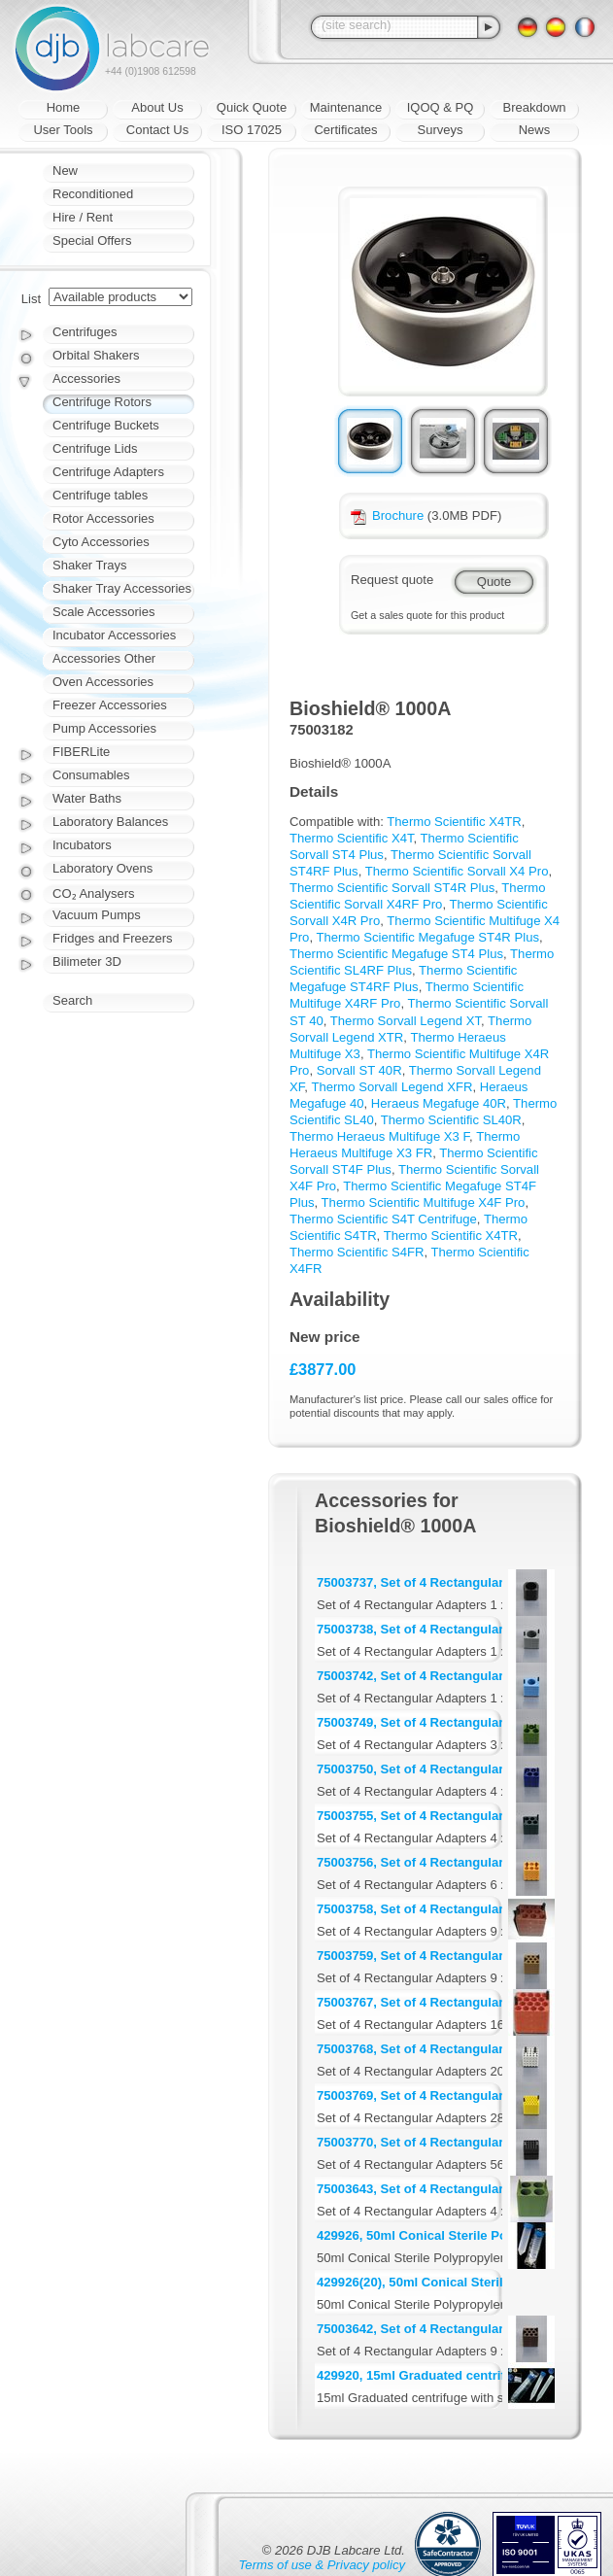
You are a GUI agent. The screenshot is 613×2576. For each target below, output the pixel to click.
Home (64, 107)
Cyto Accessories (101, 541)
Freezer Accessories (109, 705)
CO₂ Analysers (93, 893)
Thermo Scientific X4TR (454, 821)
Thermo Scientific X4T (351, 838)
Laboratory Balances (110, 821)
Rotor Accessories (103, 518)
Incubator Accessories (114, 635)
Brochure (387, 515)
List (31, 299)
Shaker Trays (89, 565)
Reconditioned (92, 194)
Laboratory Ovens (102, 868)
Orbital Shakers (96, 355)
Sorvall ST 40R (359, 1070)
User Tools (62, 129)
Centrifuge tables (100, 495)
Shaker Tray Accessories (121, 588)
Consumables (91, 775)
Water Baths (86, 798)
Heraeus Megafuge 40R (438, 1103)
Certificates (345, 129)
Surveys (440, 129)
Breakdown (533, 107)
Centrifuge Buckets (105, 425)
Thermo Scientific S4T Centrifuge (383, 1219)
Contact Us (157, 129)
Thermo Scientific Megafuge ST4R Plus (427, 937)
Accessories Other (103, 658)
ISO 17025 (251, 129)
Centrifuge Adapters (108, 471)
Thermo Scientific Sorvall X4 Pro (457, 871)
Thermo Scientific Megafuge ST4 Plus (396, 953)
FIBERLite (81, 751)
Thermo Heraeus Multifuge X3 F (379, 1136)
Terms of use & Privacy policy (322, 2565)
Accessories (86, 378)
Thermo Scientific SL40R (451, 1120)
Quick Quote (252, 107)
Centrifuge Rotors (102, 402)
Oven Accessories (102, 681)
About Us (157, 107)
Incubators (82, 845)
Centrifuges (84, 332)
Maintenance (346, 107)
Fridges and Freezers (112, 938)
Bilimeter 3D (86, 961)
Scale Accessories (103, 611)
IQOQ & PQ (440, 107)
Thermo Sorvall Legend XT (405, 1020)
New (65, 170)
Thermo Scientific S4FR (356, 1252)
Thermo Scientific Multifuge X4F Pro (424, 1202)
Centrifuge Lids (94, 448)
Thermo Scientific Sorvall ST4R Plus (391, 887)
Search (72, 1000)
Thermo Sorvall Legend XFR (391, 1087)
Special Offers (91, 240)
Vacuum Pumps (96, 915)
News (535, 129)
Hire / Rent (82, 217)
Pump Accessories (104, 728)
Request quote (392, 579)
